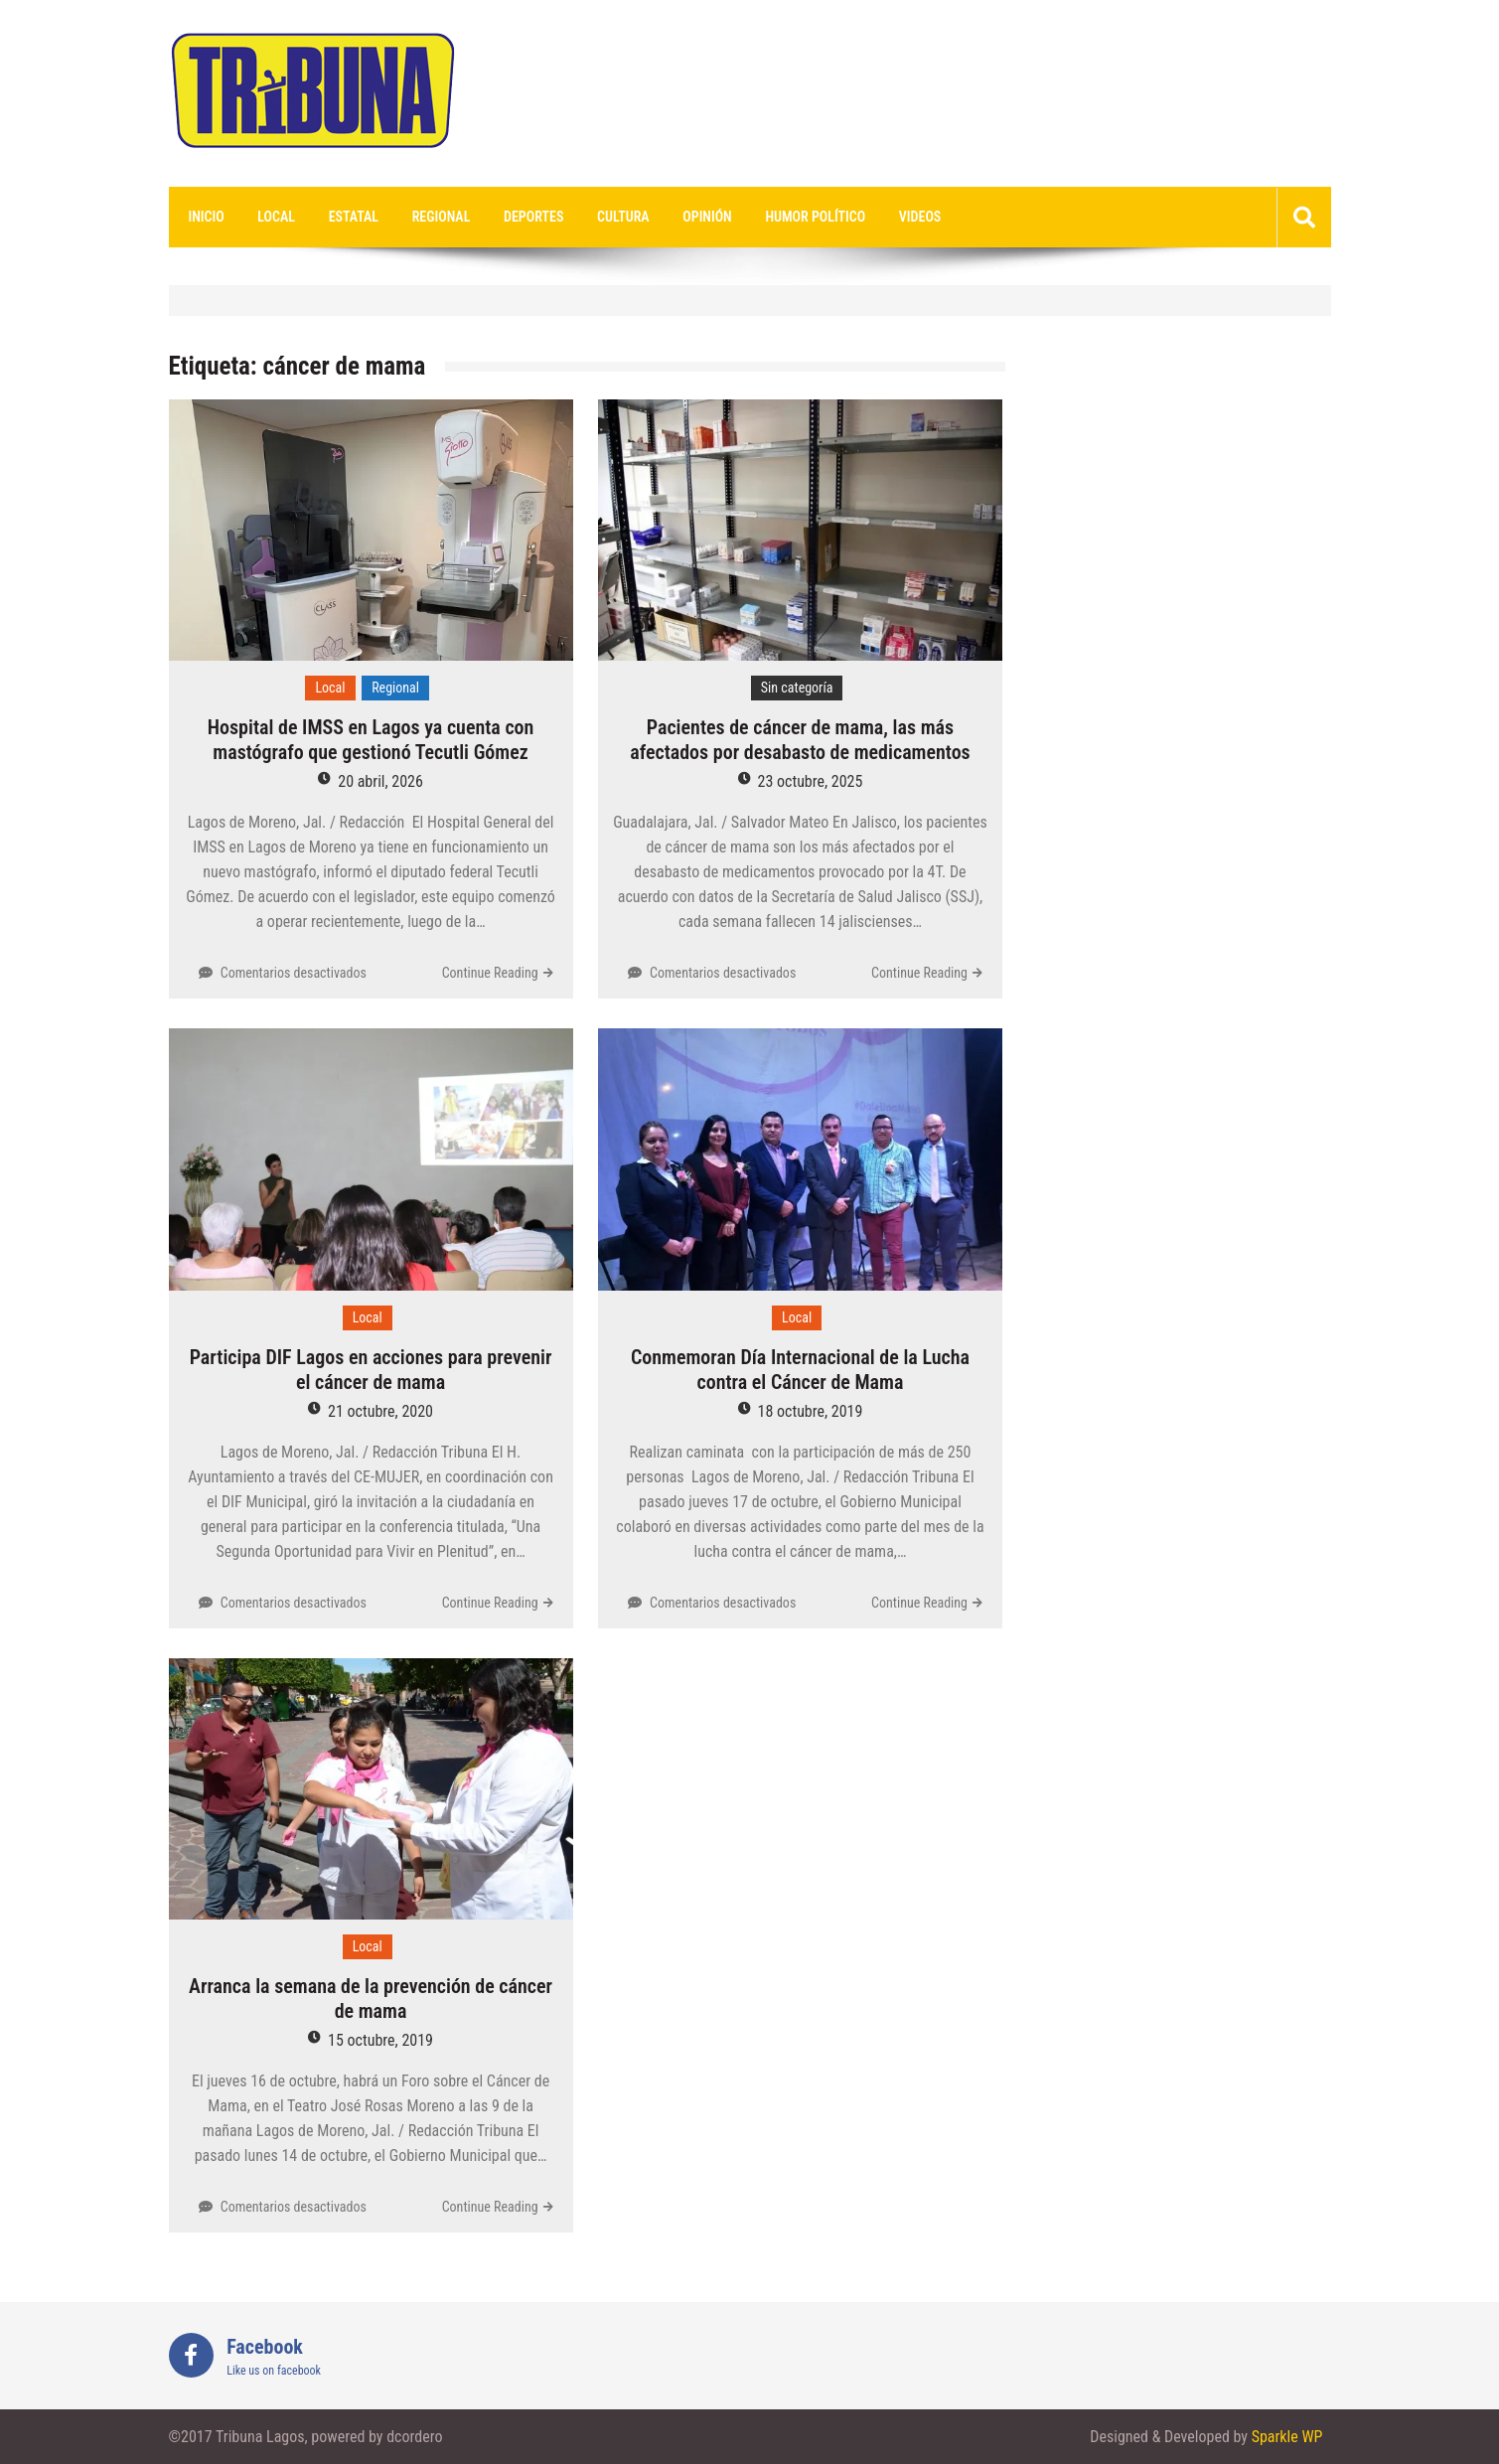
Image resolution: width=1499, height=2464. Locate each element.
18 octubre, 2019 (810, 1411)
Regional (441, 217)
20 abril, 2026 (380, 781)
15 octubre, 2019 (380, 2040)
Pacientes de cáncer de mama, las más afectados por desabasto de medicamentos (800, 739)
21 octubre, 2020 (380, 1411)
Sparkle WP (1287, 2436)
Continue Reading (490, 973)
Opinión (706, 217)
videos (920, 217)
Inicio (207, 217)
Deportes (533, 217)
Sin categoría (797, 687)
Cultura (623, 217)
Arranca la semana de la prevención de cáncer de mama (370, 1998)
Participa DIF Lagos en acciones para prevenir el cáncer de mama (371, 1369)
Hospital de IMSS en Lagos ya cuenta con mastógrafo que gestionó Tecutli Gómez (371, 739)
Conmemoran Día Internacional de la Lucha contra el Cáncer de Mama (800, 1369)
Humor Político (815, 217)
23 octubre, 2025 (810, 781)
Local (276, 217)
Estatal (353, 217)
